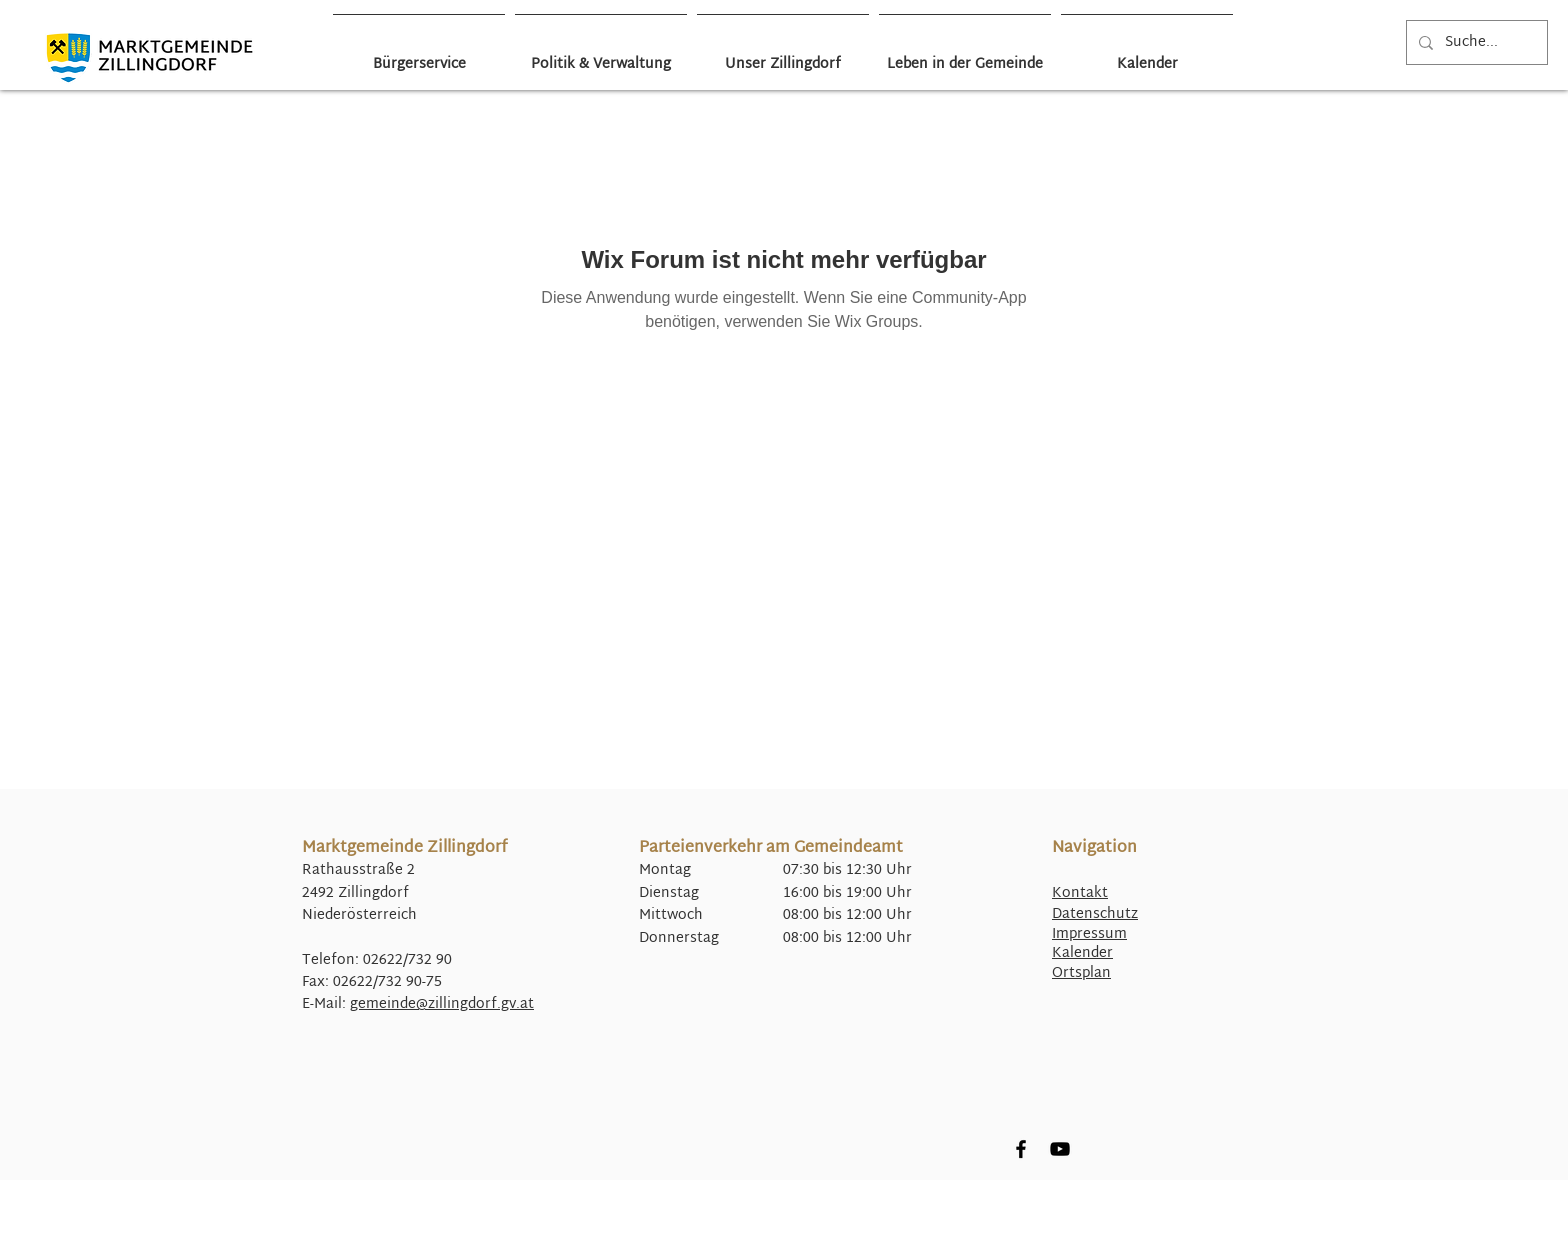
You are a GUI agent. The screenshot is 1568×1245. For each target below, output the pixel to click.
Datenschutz (1095, 914)
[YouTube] (1060, 1149)
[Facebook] (1021, 1149)
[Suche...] (1475, 42)
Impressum (1089, 934)
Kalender (1082, 953)
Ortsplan (1081, 973)
